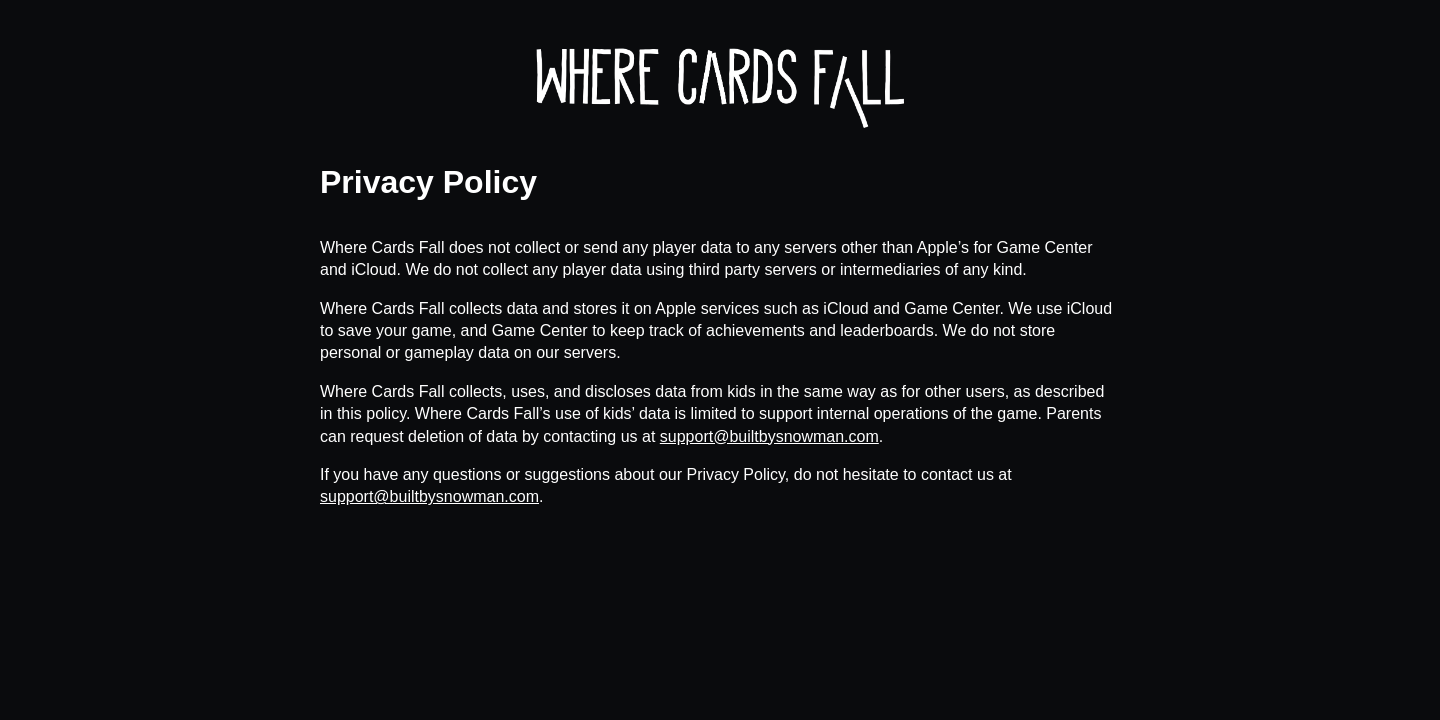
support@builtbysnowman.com (769, 436)
